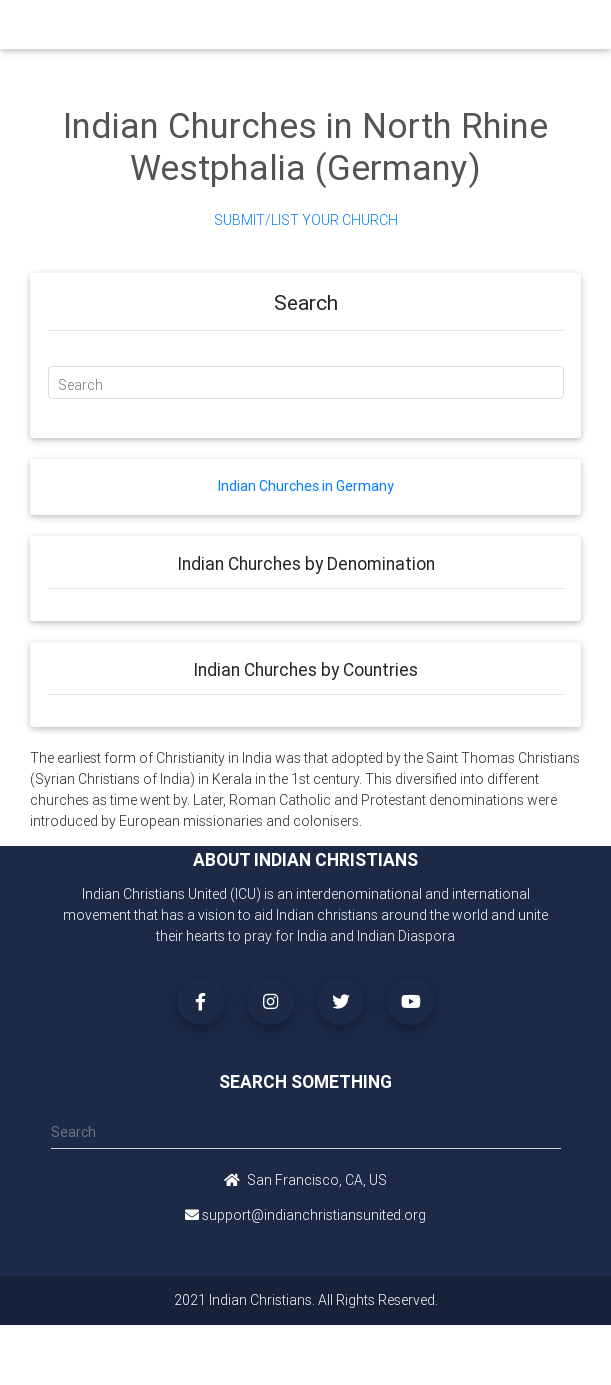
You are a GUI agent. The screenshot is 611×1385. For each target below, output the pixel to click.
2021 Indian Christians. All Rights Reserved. (306, 1300)
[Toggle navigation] (551, 29)
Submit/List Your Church (306, 220)
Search (80, 385)
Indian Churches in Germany (306, 486)
